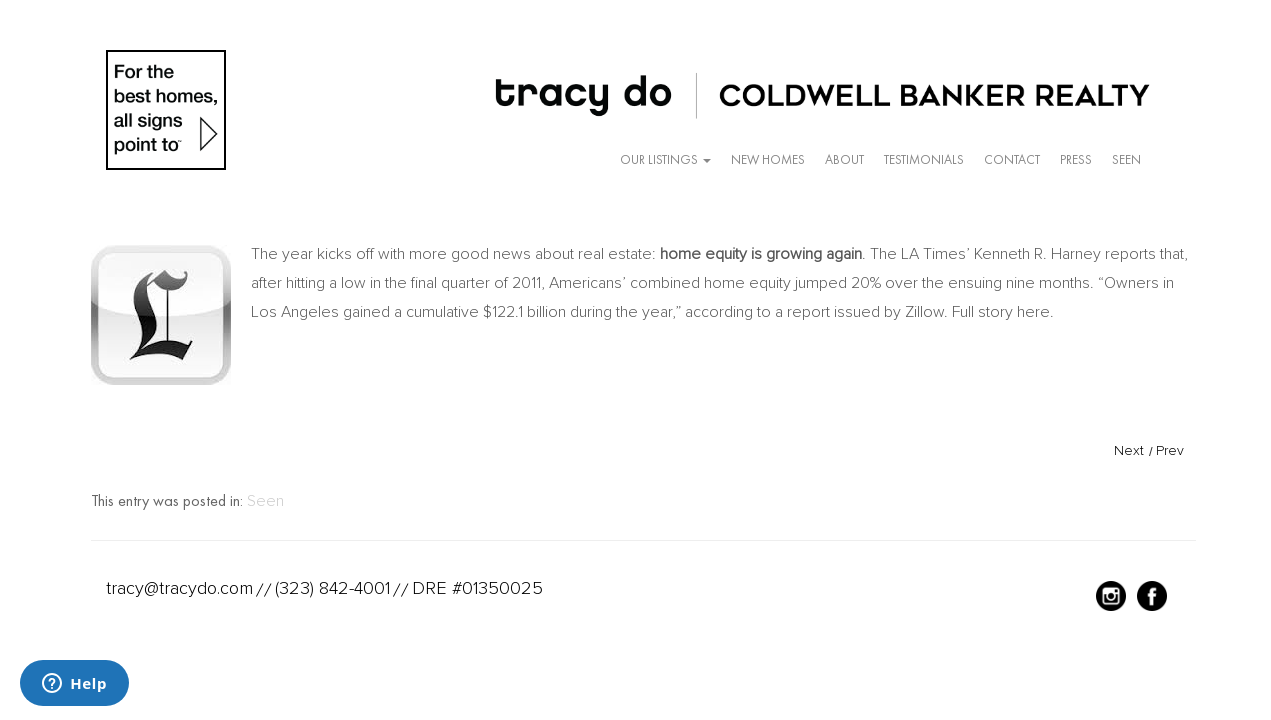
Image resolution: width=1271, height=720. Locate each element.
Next (1129, 450)
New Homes (768, 159)
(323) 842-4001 (332, 588)
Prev (1170, 450)
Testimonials (924, 159)
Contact (1012, 159)
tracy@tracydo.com (179, 588)
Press (1076, 159)
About (844, 159)
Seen (1126, 159)
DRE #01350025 (477, 588)
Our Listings (665, 159)
